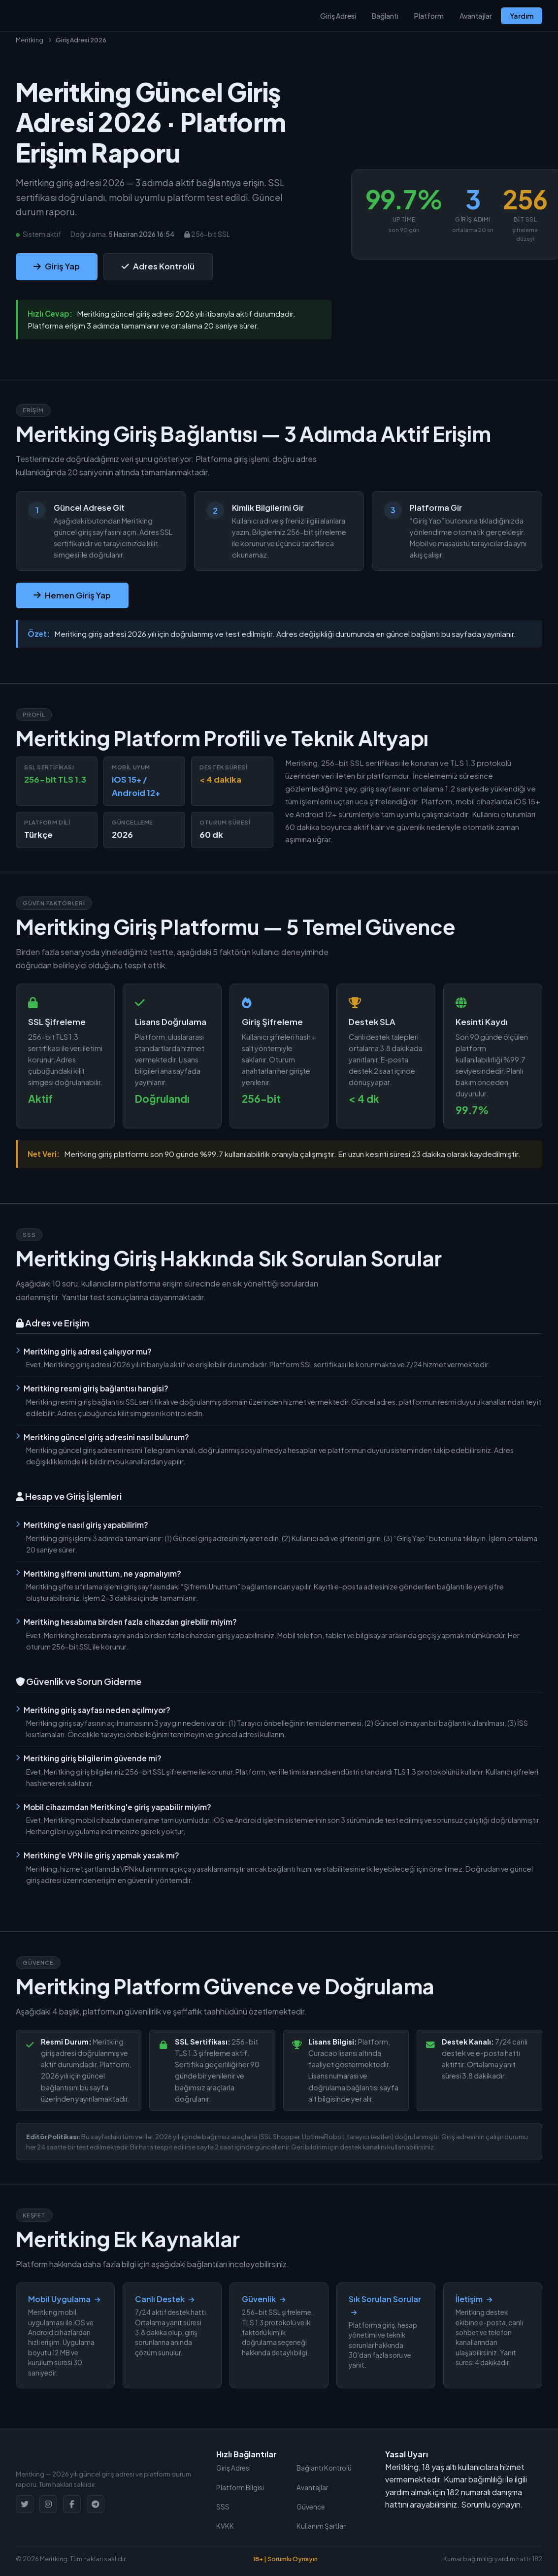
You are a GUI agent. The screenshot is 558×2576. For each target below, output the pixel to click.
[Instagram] (48, 2504)
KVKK (225, 2526)
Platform (429, 15)
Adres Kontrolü (158, 266)
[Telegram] (95, 2504)
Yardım (521, 15)
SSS (223, 2507)
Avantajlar (476, 15)
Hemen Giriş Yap (72, 595)
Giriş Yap (56, 266)
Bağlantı (385, 15)
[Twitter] (24, 2504)
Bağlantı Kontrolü (324, 2468)
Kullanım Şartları (321, 2526)
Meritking (29, 40)
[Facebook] (72, 2504)
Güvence (310, 2507)
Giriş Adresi (338, 15)
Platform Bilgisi (240, 2487)
